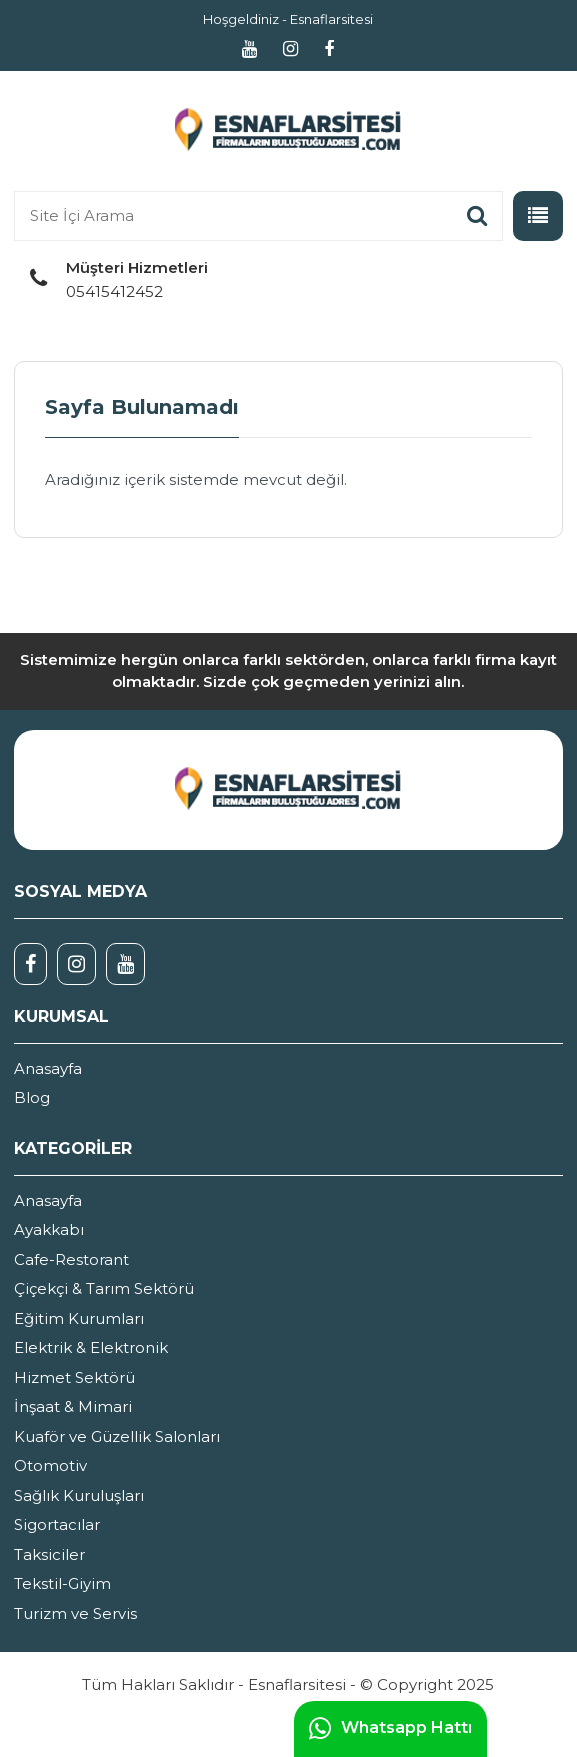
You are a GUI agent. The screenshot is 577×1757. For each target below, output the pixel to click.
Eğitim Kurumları (79, 1318)
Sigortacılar (57, 1524)
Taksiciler (49, 1554)
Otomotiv (50, 1465)
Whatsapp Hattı (390, 1729)
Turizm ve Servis (75, 1613)
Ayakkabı (49, 1229)
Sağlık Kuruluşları (79, 1495)
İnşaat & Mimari (73, 1406)
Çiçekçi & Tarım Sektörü (104, 1288)
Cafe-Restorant (71, 1259)
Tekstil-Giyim (62, 1583)
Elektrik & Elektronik (91, 1347)
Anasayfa (48, 1068)
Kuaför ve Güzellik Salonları (117, 1436)
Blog (32, 1097)
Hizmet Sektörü (74, 1377)
